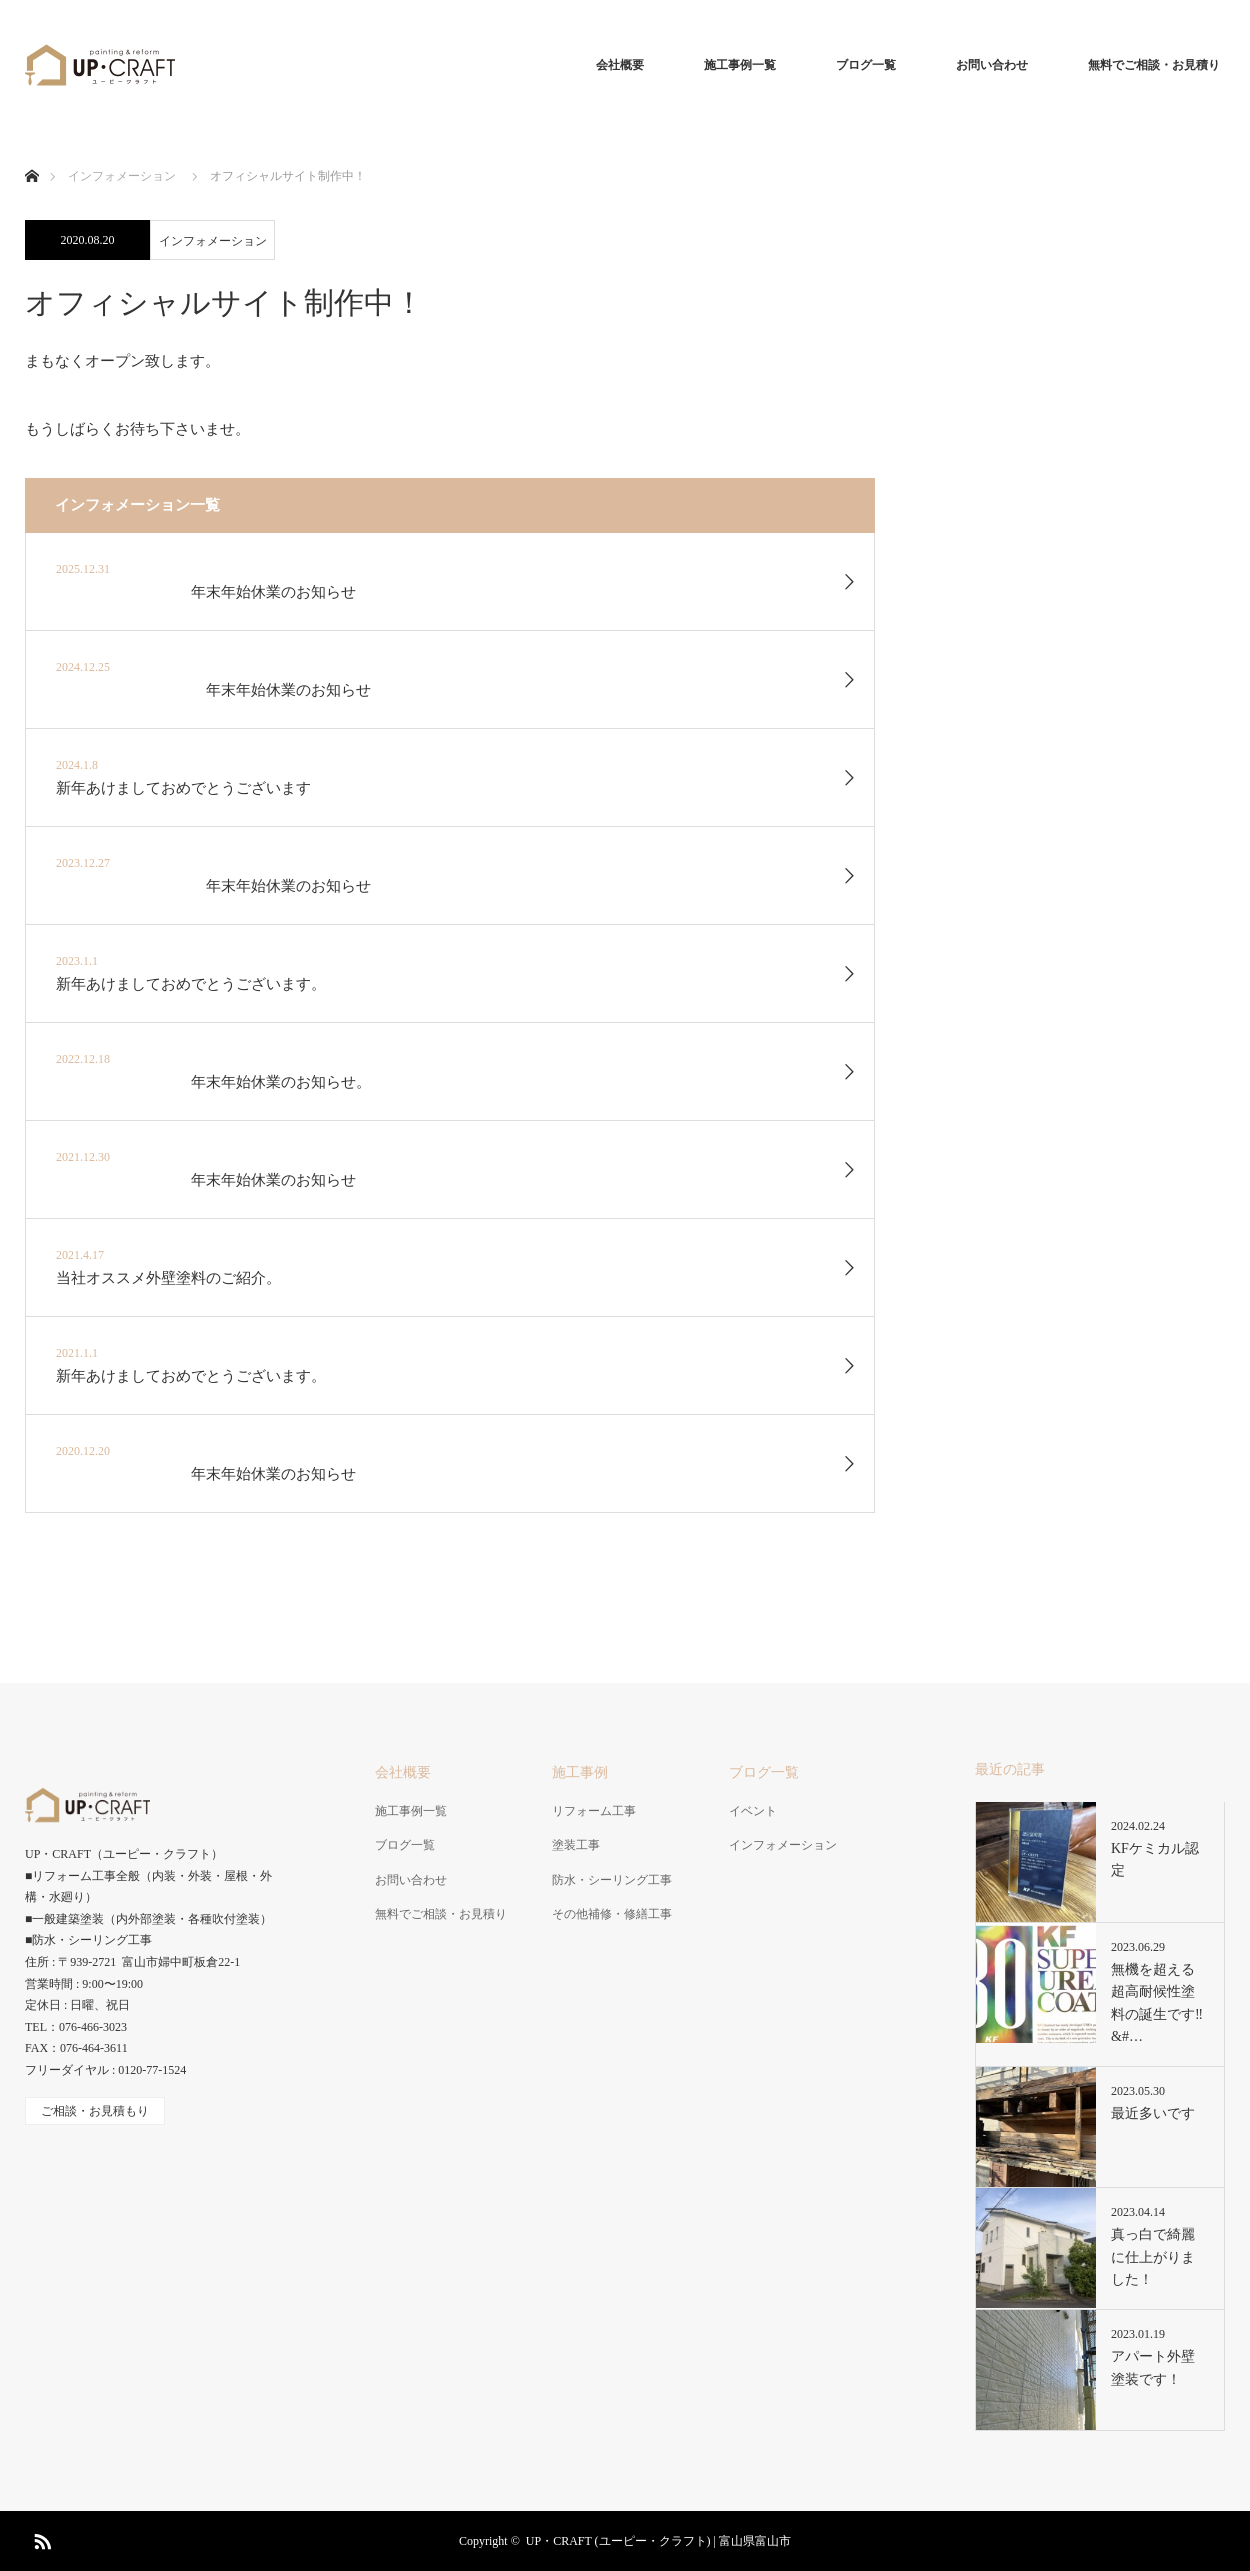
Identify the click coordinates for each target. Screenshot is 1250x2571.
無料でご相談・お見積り (1154, 65)
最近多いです (1153, 2113)
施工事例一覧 (740, 65)
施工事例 (580, 1772)
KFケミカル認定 (1155, 1859)
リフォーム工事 (594, 1811)
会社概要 (620, 65)
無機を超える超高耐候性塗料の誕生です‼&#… (1157, 2003)
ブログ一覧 (866, 65)
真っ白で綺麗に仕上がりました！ (1153, 2257)
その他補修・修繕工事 (612, 1914)
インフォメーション (213, 241)
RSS (40, 2538)
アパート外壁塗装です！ (1153, 2367)
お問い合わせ (992, 65)
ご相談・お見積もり (95, 2111)
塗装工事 (576, 1845)
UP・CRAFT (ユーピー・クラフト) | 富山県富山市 (658, 2541)
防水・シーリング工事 (612, 1880)
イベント (753, 1811)
